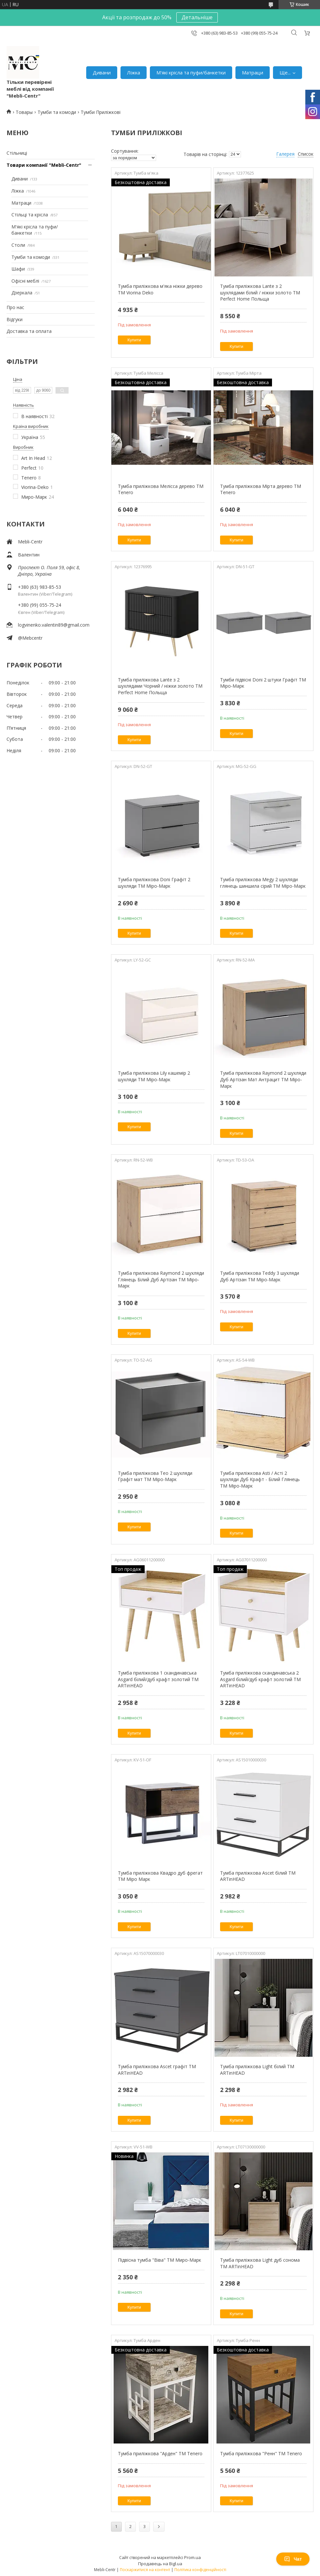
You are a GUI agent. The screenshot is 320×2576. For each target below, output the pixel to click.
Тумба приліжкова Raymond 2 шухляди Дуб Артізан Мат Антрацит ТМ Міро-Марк (263, 1079)
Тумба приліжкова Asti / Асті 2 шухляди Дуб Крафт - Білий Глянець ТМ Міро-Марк (260, 1479)
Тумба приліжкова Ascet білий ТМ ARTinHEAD (258, 1876)
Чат (293, 2559)
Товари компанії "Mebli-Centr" (44, 165)
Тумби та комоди (57, 112)
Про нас (15, 307)
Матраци (252, 72)
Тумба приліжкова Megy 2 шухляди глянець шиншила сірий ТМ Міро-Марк (263, 882)
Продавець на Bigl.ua (160, 2564)
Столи (18, 245)
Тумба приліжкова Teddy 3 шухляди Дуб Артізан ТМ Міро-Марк (259, 1276)
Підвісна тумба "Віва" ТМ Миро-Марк (159, 2260)
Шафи (18, 269)
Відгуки (15, 319)
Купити (134, 339)
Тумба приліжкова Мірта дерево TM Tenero (260, 489)
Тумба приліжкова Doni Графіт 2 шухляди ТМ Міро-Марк (154, 882)
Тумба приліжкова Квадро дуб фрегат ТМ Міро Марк (160, 1876)
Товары (24, 112)
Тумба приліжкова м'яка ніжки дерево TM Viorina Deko (160, 289)
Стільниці (17, 153)
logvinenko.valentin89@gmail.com (53, 625)
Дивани (102, 72)
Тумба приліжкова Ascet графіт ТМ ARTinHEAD (157, 2069)
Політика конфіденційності (200, 2569)
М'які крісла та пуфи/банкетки (191, 72)
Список (305, 154)
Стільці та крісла (29, 214)
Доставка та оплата (29, 331)
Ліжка (133, 72)
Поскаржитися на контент (145, 2569)
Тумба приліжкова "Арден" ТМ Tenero (160, 2453)
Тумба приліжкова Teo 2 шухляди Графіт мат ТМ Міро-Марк (155, 1476)
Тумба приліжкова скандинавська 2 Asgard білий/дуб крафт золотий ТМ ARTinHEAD (260, 1679)
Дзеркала (21, 292)
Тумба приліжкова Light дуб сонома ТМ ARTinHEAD (260, 2263)
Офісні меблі (25, 281)
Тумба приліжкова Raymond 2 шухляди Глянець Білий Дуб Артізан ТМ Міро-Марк (161, 1279)
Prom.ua (192, 2557)
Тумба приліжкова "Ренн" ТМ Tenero (261, 2453)
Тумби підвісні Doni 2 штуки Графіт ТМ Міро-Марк (263, 683)
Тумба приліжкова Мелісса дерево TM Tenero (160, 489)
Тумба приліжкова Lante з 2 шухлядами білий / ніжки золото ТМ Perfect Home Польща (260, 292)
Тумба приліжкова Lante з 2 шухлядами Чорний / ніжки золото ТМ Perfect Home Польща (160, 686)
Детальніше (197, 17)
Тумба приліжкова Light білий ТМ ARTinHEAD (257, 2069)
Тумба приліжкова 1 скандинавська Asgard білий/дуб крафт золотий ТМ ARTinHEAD (158, 1679)
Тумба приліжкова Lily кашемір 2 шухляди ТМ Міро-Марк (154, 1076)
